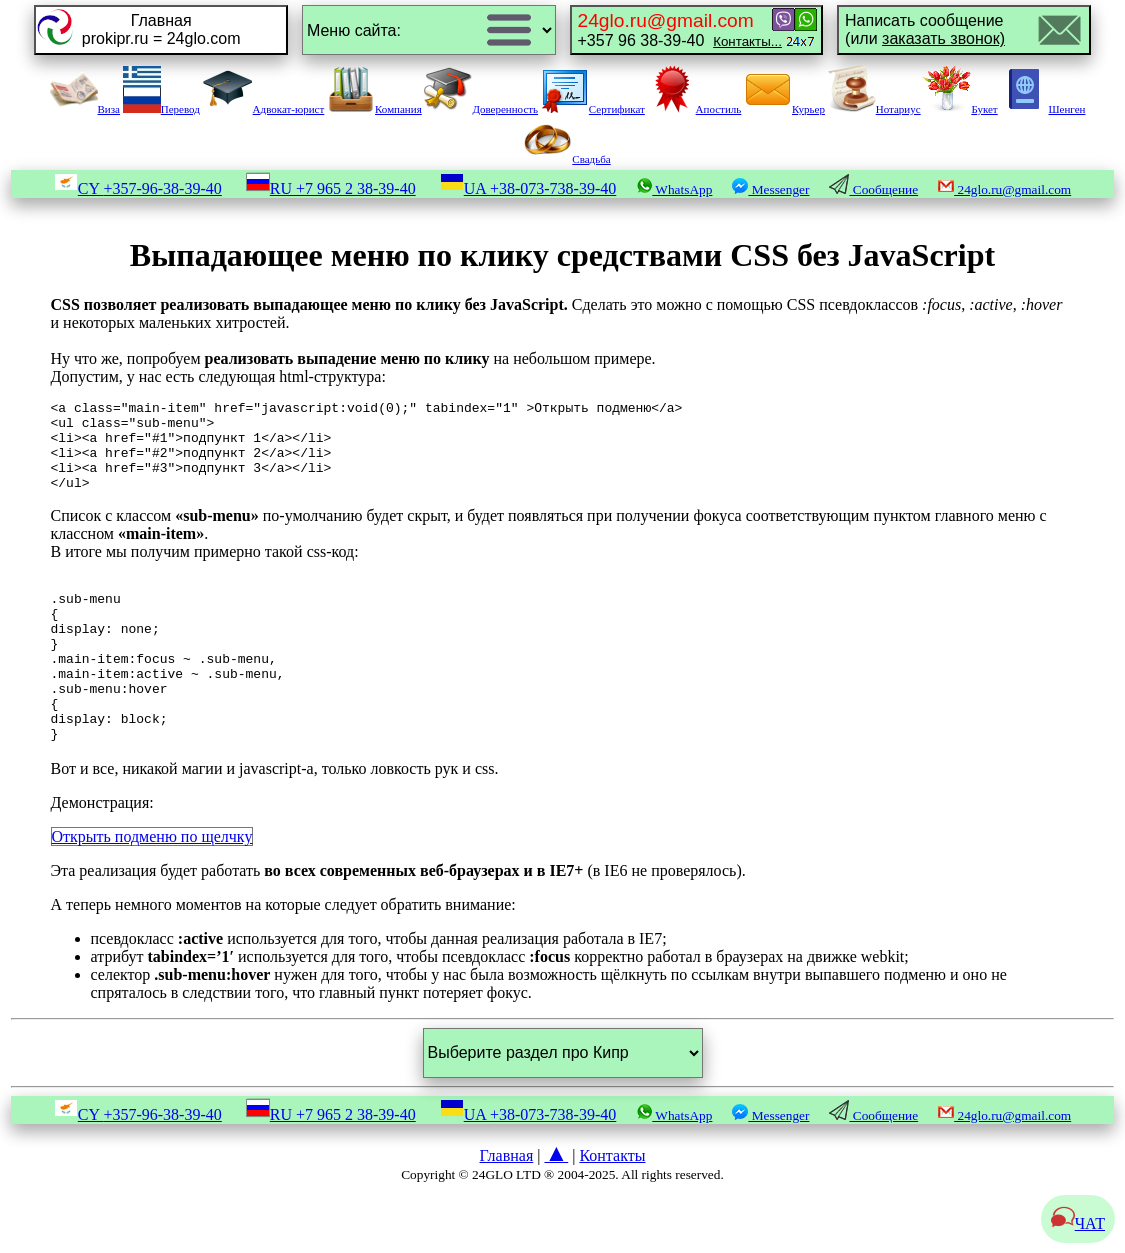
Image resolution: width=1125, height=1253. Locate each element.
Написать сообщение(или (925, 29)
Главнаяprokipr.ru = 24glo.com (161, 29)
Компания (374, 109)
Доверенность (481, 109)
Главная (507, 1209)
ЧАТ (1078, 1223)
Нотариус (874, 109)
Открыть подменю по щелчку (152, 890)
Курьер (784, 109)
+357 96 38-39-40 (680, 29)
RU (331, 188)
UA (528, 188)
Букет (960, 109)
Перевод (161, 109)
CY (138, 188)
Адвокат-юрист (264, 109)
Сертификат (593, 109)
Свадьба (567, 159)
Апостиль (695, 109)
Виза (85, 109)
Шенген (1042, 109)
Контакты (612, 1209)
